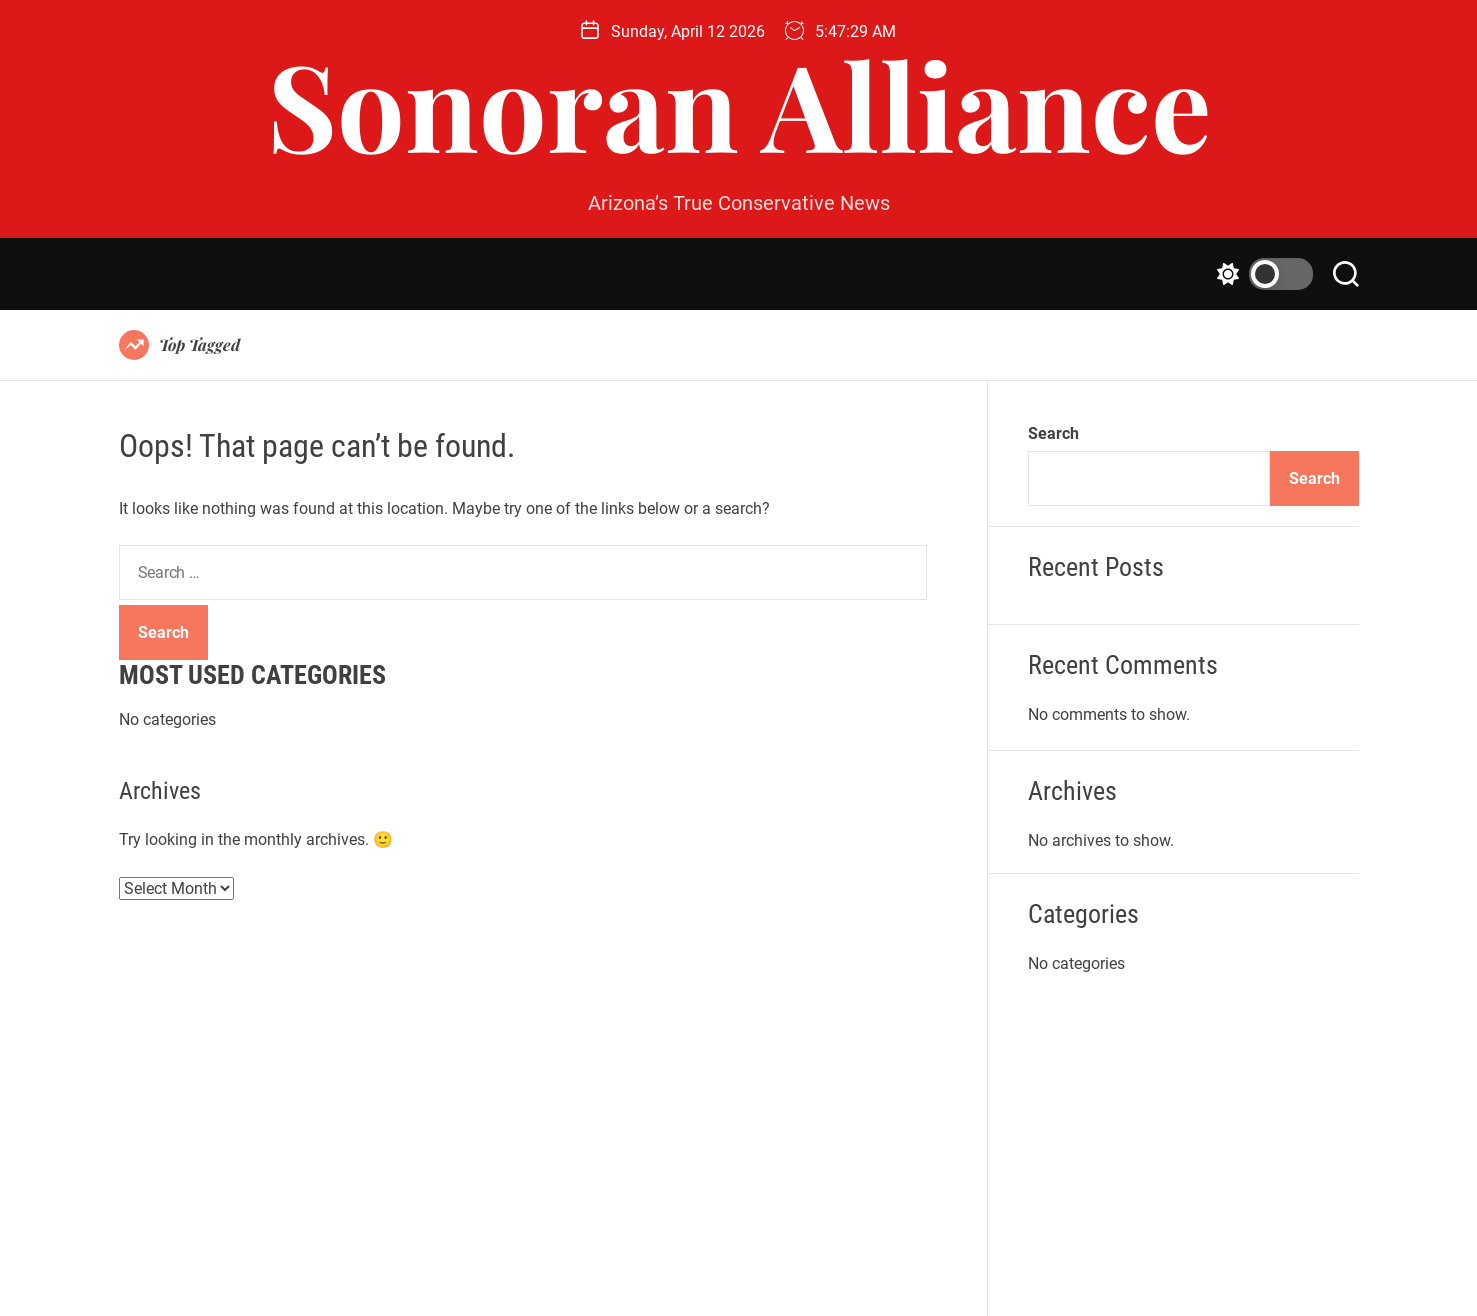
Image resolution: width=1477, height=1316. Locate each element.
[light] (1260, 274)
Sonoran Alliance (739, 103)
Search (1053, 433)
